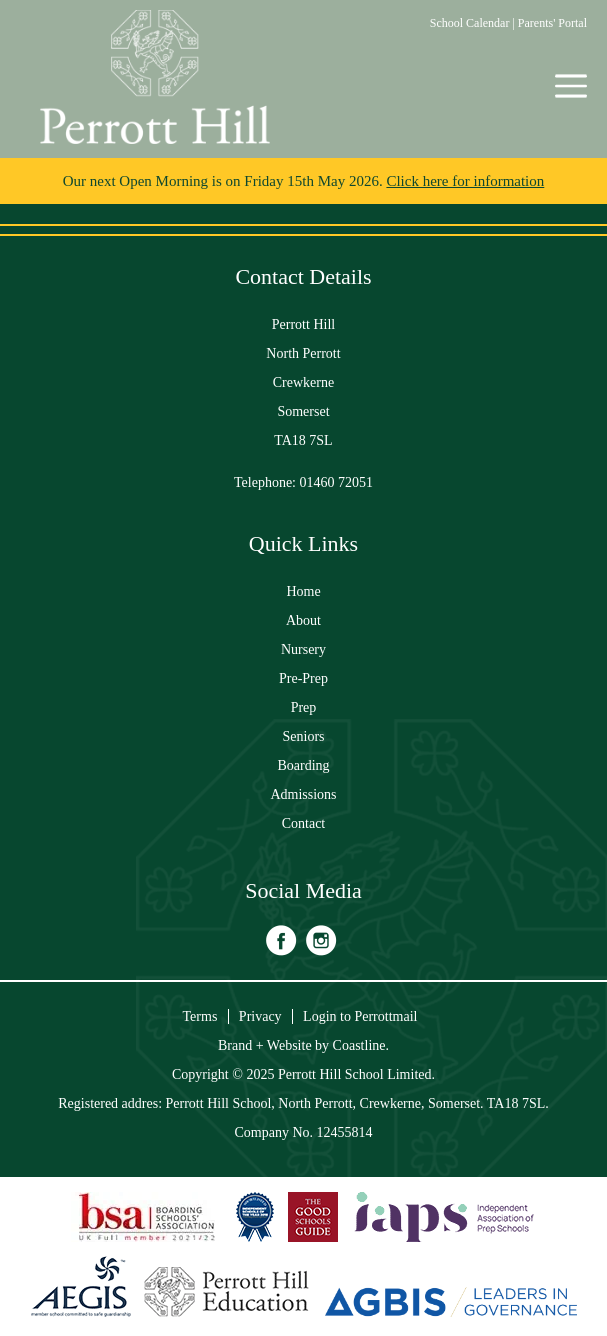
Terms (200, 1016)
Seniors (304, 736)
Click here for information (465, 181)
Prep (304, 707)
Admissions (303, 794)
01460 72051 (337, 482)
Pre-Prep (303, 678)
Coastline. (361, 1045)
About (303, 620)
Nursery (303, 649)
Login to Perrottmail (360, 1016)
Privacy (260, 1016)
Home (303, 591)
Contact (304, 823)
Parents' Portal (552, 23)
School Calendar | (474, 23)
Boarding (303, 765)
